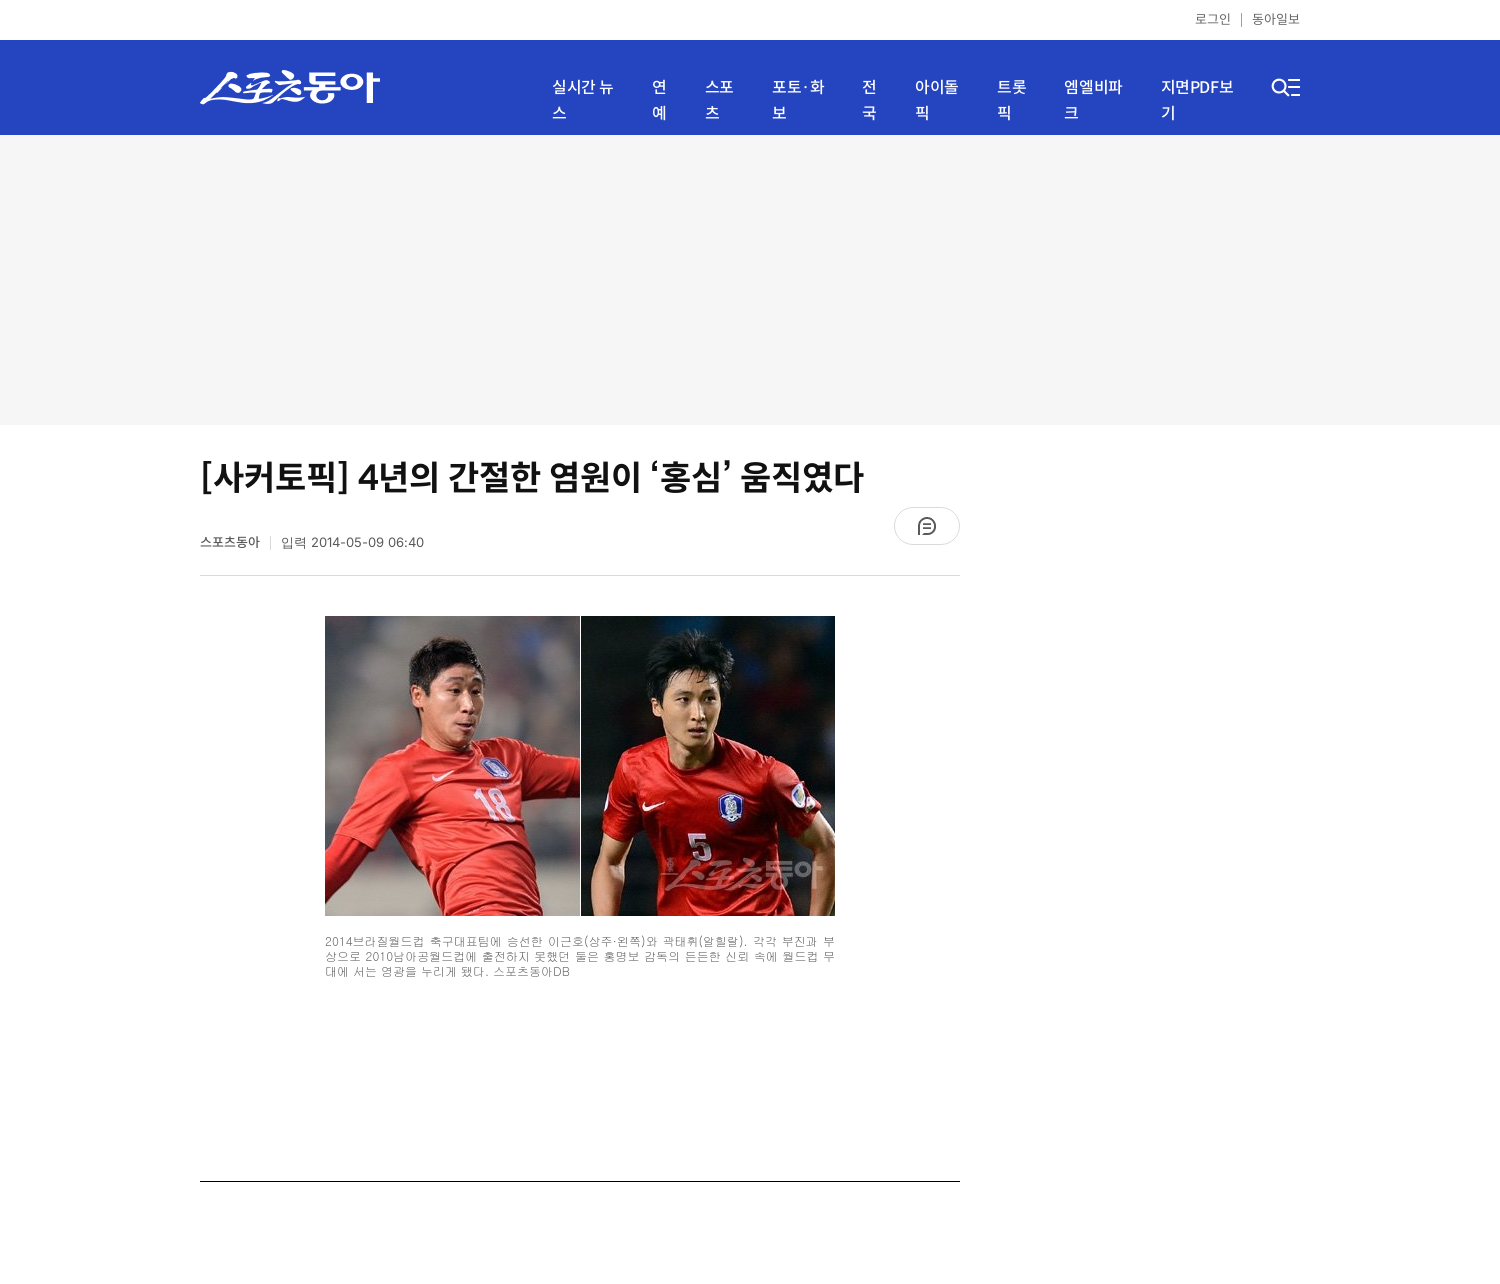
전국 (869, 100)
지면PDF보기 (1197, 100)
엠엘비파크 (1093, 100)
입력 (352, 542)
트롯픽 (1011, 100)
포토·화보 (798, 100)
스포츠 (719, 100)
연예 (659, 100)
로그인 (1213, 19)
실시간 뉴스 (583, 100)
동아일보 (1276, 19)
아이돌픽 (937, 100)
